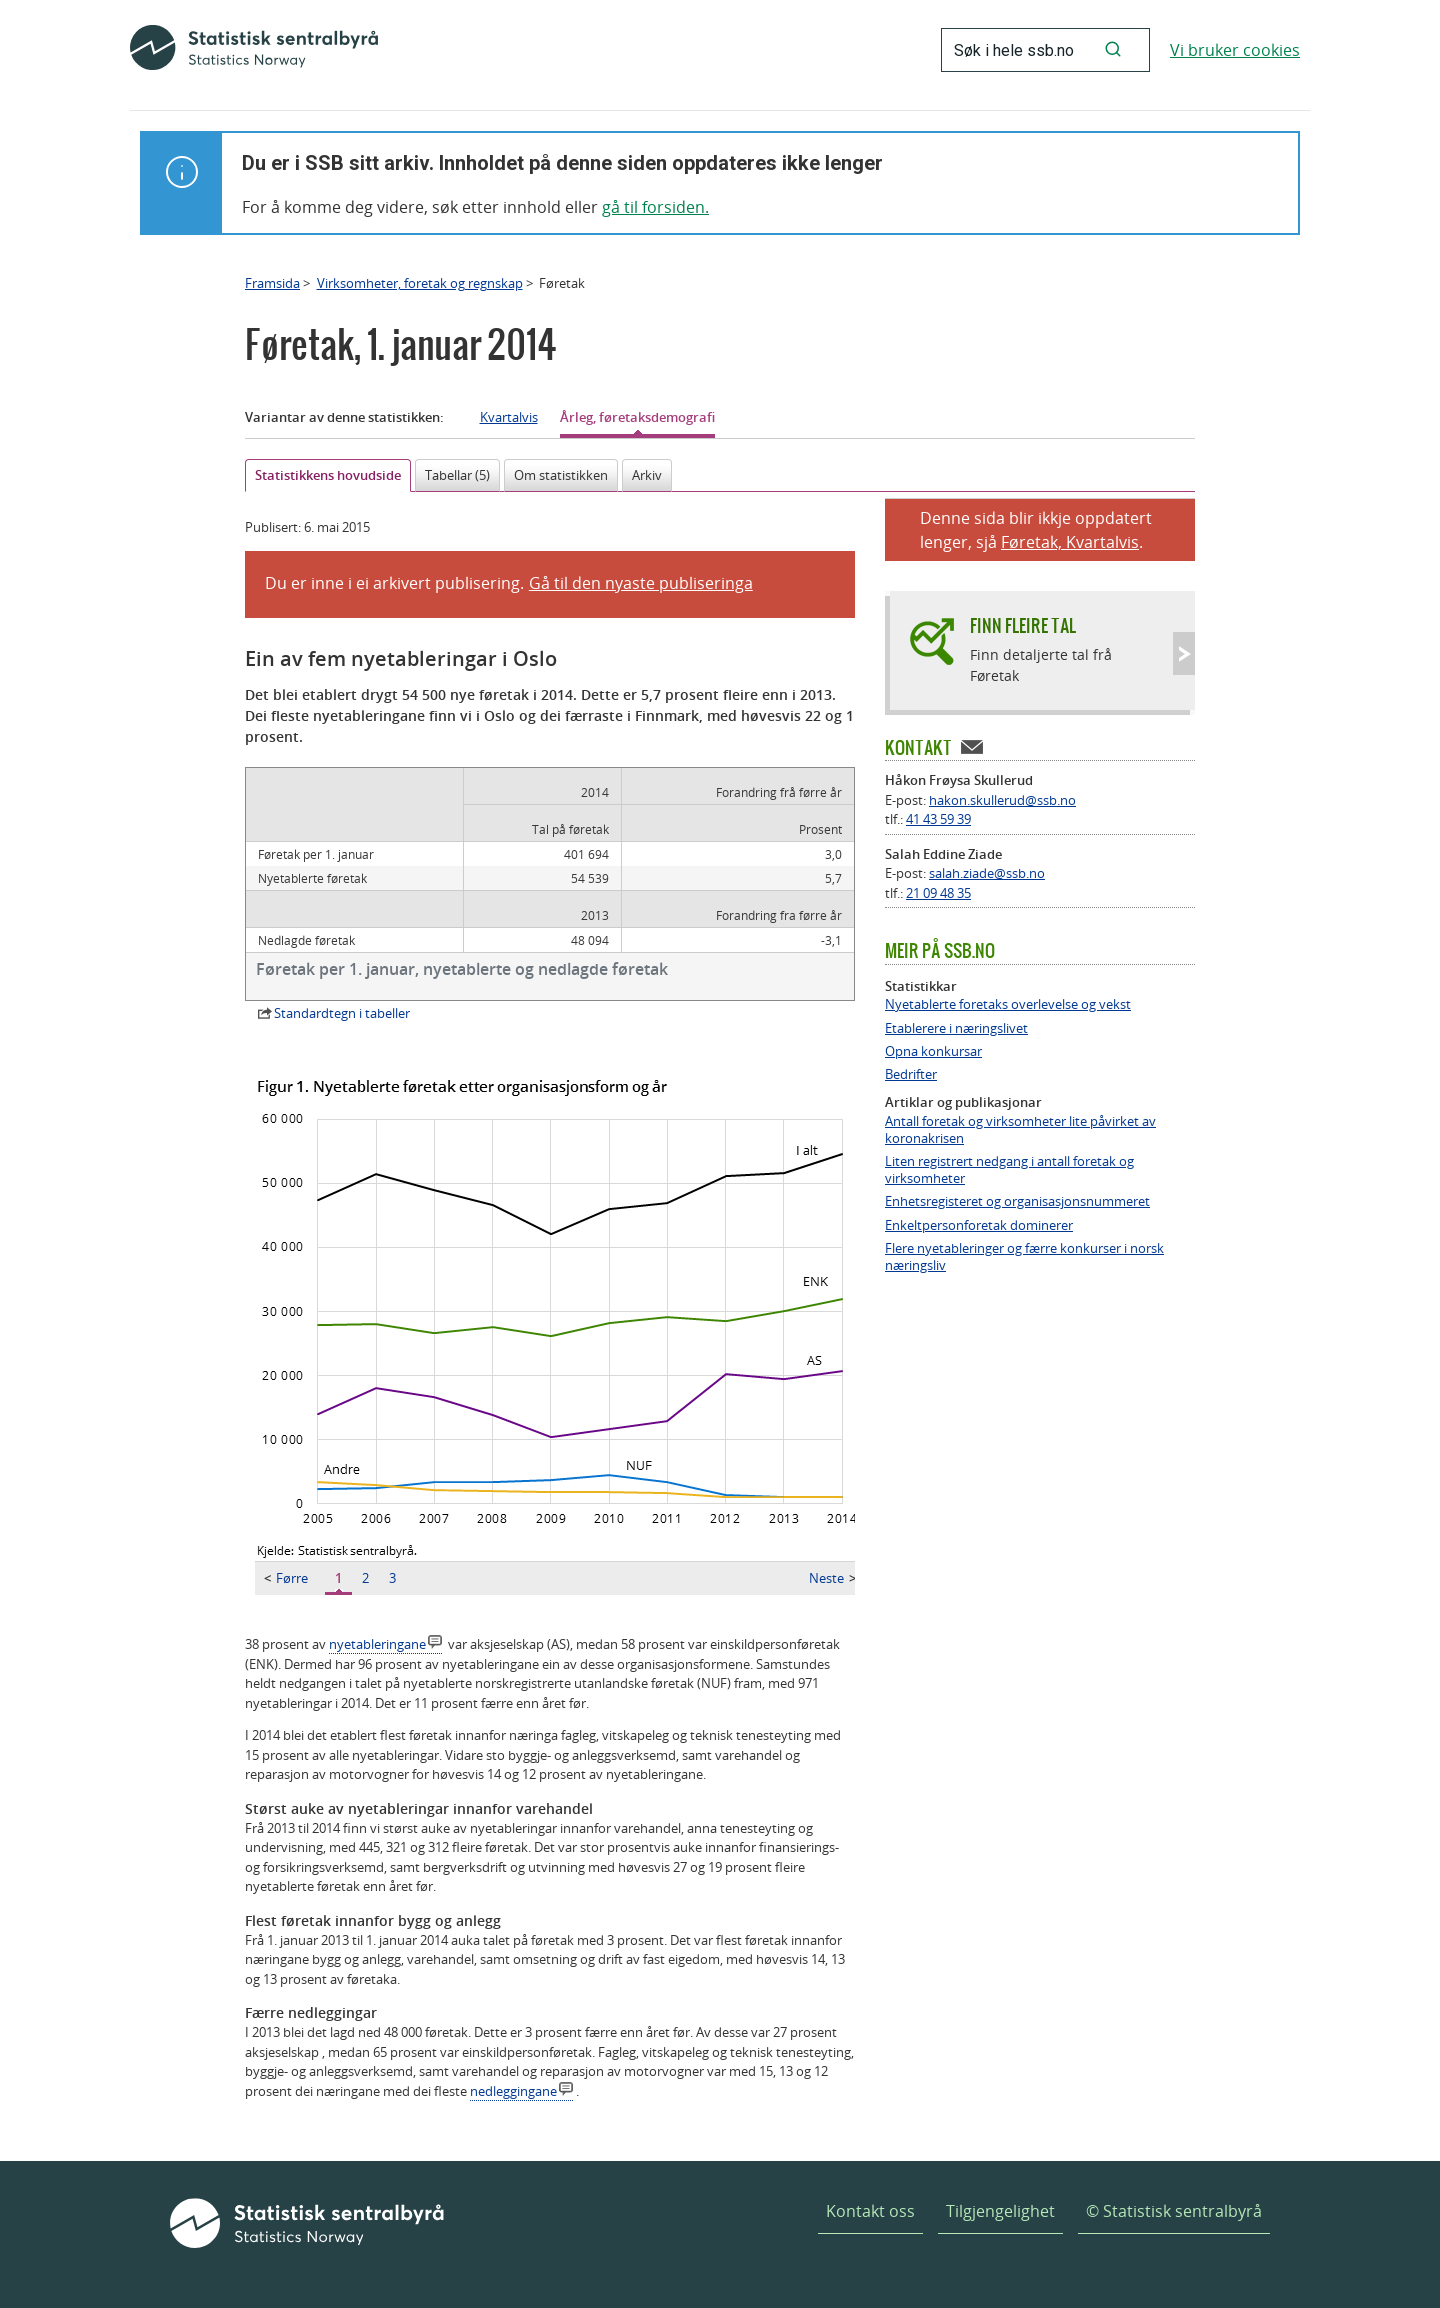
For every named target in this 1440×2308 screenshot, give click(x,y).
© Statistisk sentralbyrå (1174, 2211)
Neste (832, 1578)
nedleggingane (513, 2091)
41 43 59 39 (938, 819)
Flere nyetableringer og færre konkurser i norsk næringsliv (1024, 1257)
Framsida (272, 283)
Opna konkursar (933, 1051)
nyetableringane (377, 1644)
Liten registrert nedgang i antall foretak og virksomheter (1009, 1170)
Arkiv (647, 475)
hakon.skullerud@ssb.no (1002, 800)
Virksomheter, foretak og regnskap (420, 283)
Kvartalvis (509, 417)
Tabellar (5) (457, 475)
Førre (286, 1578)
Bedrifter (911, 1074)
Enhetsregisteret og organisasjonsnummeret (1017, 1201)
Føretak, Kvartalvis (1070, 542)
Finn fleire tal (1023, 625)
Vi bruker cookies (1235, 50)
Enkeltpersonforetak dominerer (979, 1225)
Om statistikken (561, 475)
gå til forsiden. (655, 207)
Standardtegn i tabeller (342, 1013)
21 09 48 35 (938, 893)
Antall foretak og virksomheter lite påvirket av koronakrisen (1020, 1130)
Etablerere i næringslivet (956, 1028)
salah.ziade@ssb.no (987, 873)
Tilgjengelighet (1000, 2211)
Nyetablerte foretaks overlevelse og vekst (1008, 1004)
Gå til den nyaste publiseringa (641, 583)
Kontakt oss (870, 2211)
